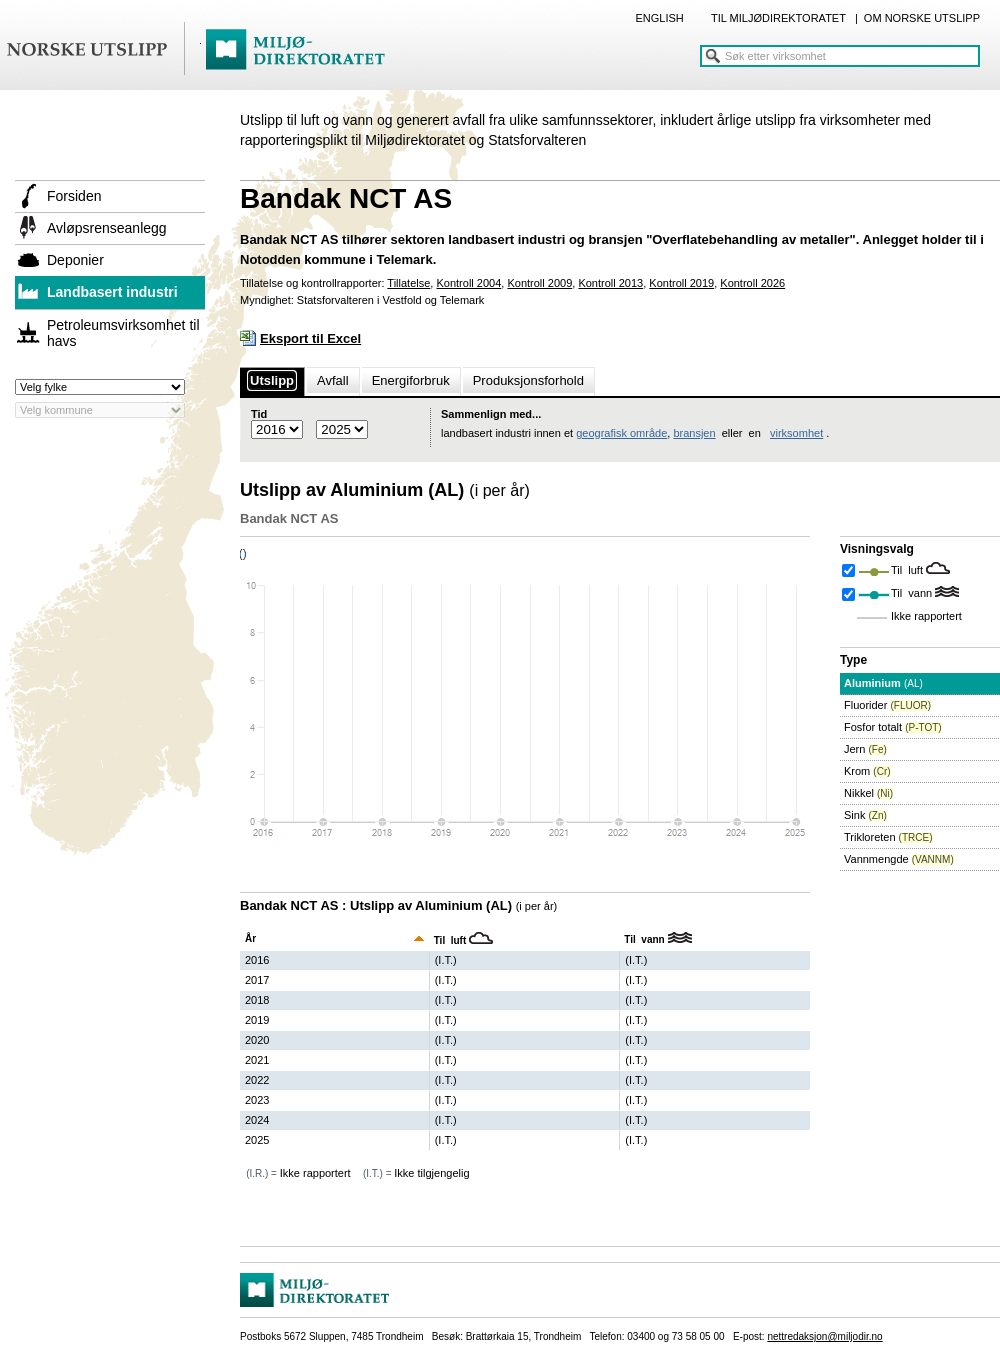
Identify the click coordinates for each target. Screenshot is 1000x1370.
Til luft (908, 570)
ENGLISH (659, 18)
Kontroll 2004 (468, 283)
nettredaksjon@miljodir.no (824, 1336)
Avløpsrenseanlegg (107, 228)
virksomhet (796, 433)
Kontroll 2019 (681, 283)
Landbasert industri (112, 292)
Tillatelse (408, 283)
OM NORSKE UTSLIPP (922, 18)
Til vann (913, 593)
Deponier (75, 260)
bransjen (694, 433)
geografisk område (621, 433)
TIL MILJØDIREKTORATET (778, 18)
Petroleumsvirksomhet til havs (123, 333)
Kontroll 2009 (539, 283)
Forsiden (74, 196)
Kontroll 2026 (752, 283)
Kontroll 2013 (610, 283)
